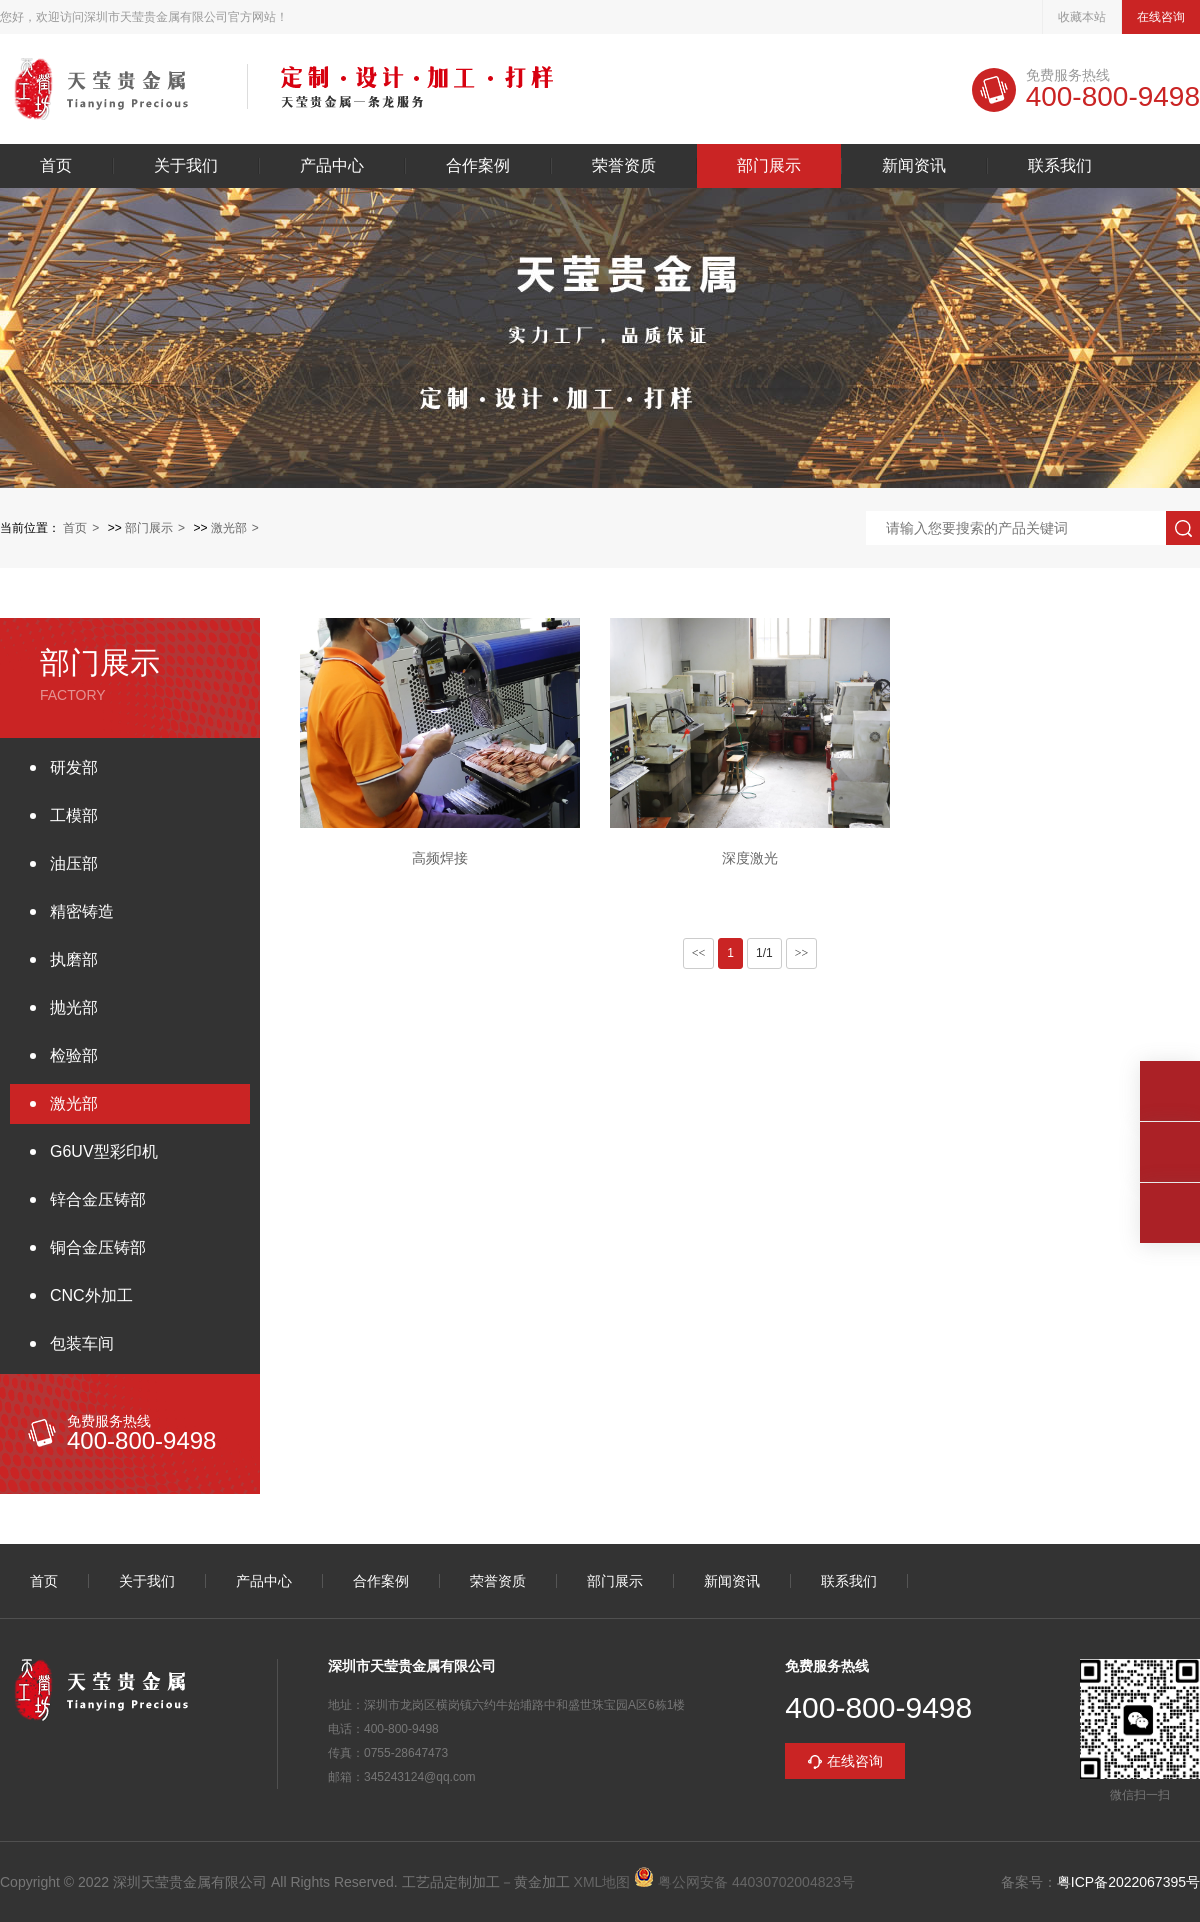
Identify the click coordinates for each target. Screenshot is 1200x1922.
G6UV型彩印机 (104, 1151)
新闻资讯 (914, 166)
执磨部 (74, 959)
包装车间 (82, 1343)
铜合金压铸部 (98, 1247)
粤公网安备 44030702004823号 (744, 1882)
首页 (56, 166)
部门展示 (769, 166)
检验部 (74, 1055)
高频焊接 (440, 858)
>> (802, 953)
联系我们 (1060, 166)
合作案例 (478, 166)
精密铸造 (82, 911)
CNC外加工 (91, 1295)
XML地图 (602, 1882)
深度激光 (750, 858)
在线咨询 (1161, 17)
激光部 (229, 528)
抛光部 (74, 1007)
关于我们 (186, 166)
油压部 (74, 863)
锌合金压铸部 (98, 1199)
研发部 (74, 767)
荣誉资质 (624, 166)
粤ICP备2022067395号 (1128, 1882)
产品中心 (332, 166)
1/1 (764, 953)
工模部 (74, 815)
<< (699, 953)
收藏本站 (1082, 17)
